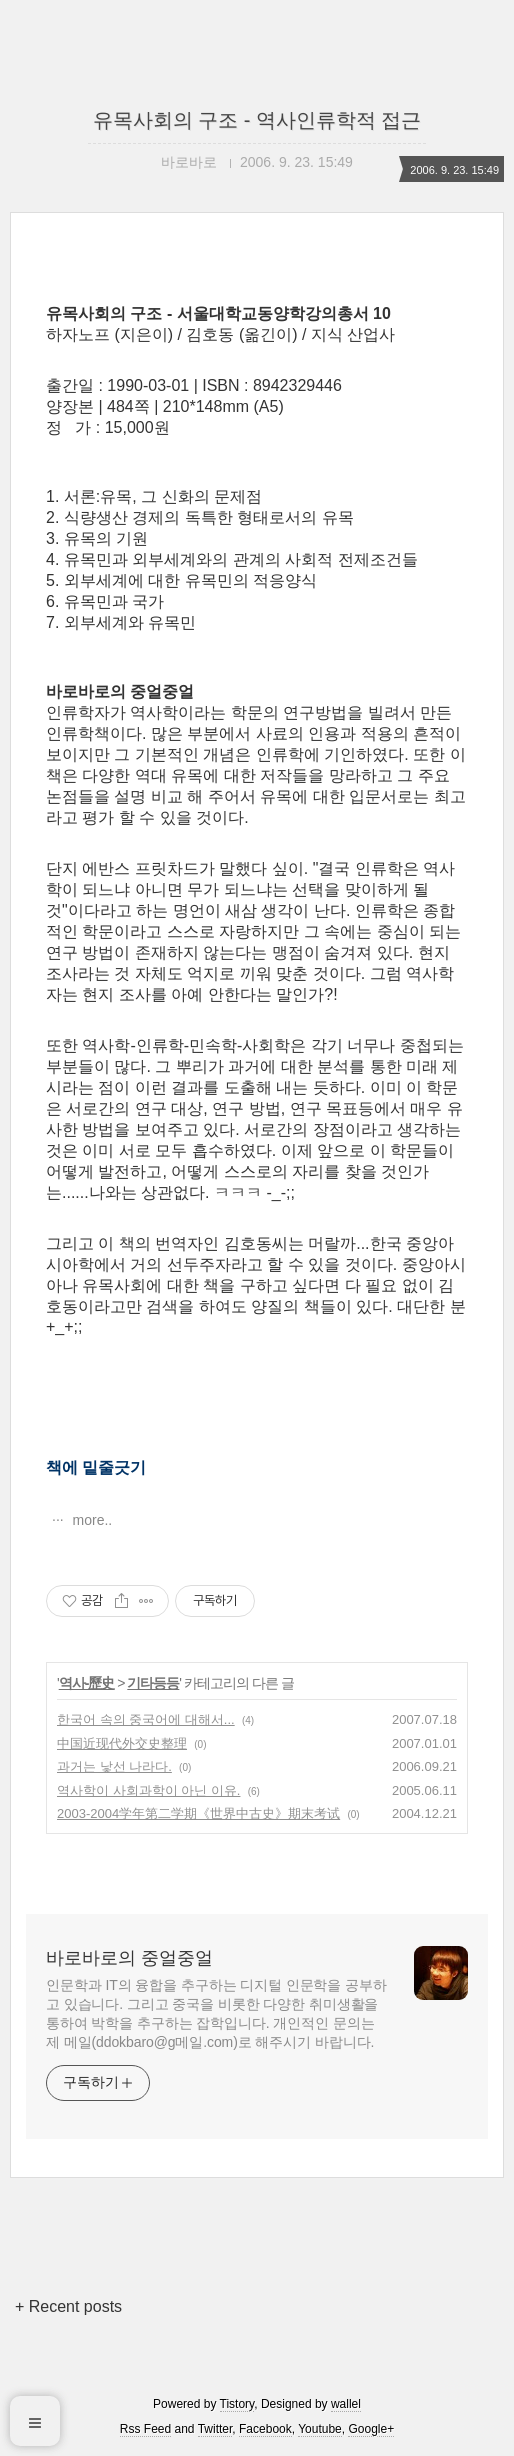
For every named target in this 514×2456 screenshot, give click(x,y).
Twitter (215, 2429)
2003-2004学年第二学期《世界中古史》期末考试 (198, 1813)
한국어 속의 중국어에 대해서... (146, 1719)
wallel (346, 2404)
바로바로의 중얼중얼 (129, 1958)
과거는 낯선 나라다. (114, 1766)
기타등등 (153, 1683)
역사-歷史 (87, 1683)
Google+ (371, 2429)
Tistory (237, 2404)
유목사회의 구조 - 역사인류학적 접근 (257, 120)
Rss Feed (145, 2429)
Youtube (320, 2429)
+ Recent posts (68, 2306)
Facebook (265, 2429)
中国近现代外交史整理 (122, 1743)
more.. (91, 1520)
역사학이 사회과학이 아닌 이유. (148, 1790)
